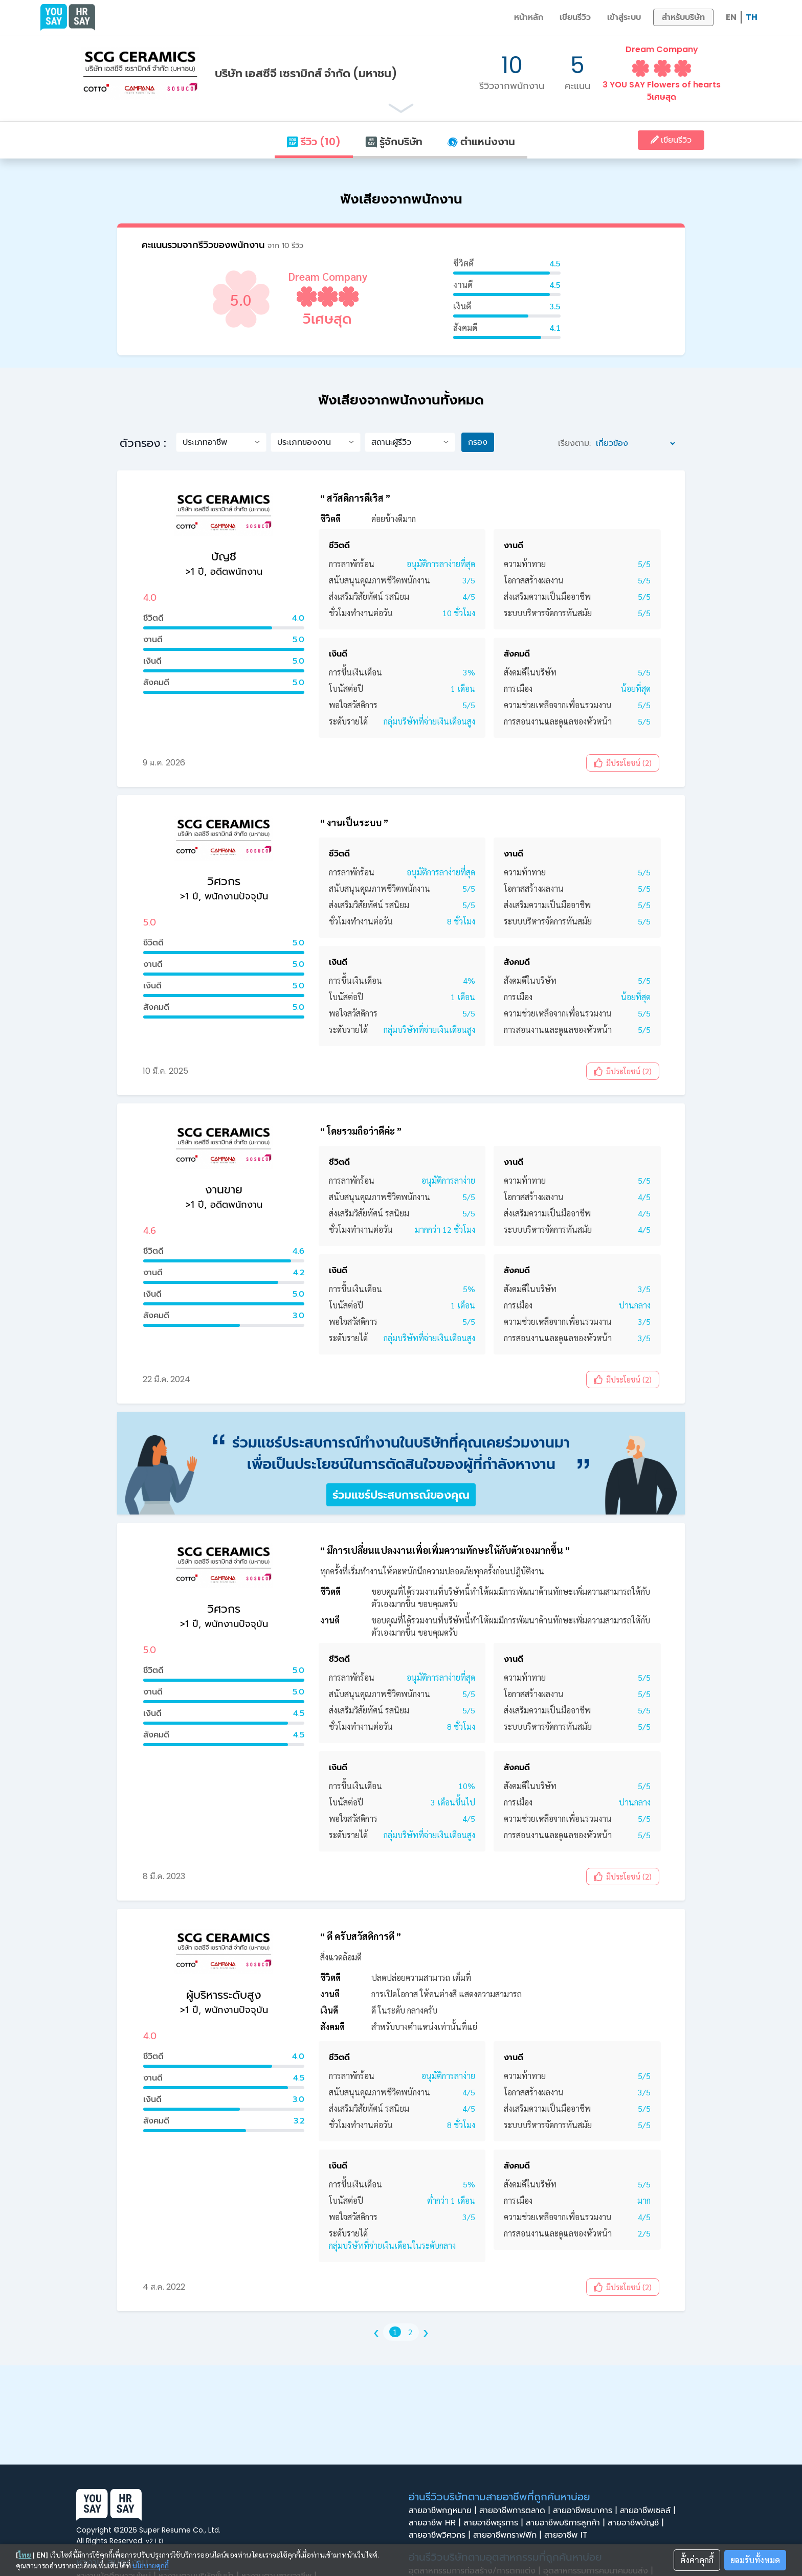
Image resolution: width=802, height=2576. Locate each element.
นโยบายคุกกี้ (150, 2565)
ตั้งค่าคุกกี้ (697, 2560)
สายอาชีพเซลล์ (649, 2510)
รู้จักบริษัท (393, 141)
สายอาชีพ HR (436, 2523)
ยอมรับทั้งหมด (755, 2560)
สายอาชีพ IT (568, 2535)
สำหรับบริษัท (683, 17)
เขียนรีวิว (575, 17)
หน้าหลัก (528, 17)
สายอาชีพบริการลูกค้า (567, 2523)
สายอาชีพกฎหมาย (444, 2510)
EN (731, 17)
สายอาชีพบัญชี (637, 2523)
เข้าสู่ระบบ (624, 17)
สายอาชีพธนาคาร (586, 2510)
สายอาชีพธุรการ (494, 2523)
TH (752, 17)
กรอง (477, 442)
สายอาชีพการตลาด (516, 2510)
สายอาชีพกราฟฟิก (508, 2535)
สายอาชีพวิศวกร (441, 2535)
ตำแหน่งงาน (481, 141)
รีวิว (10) (314, 141)
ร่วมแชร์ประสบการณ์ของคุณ (401, 1495)
